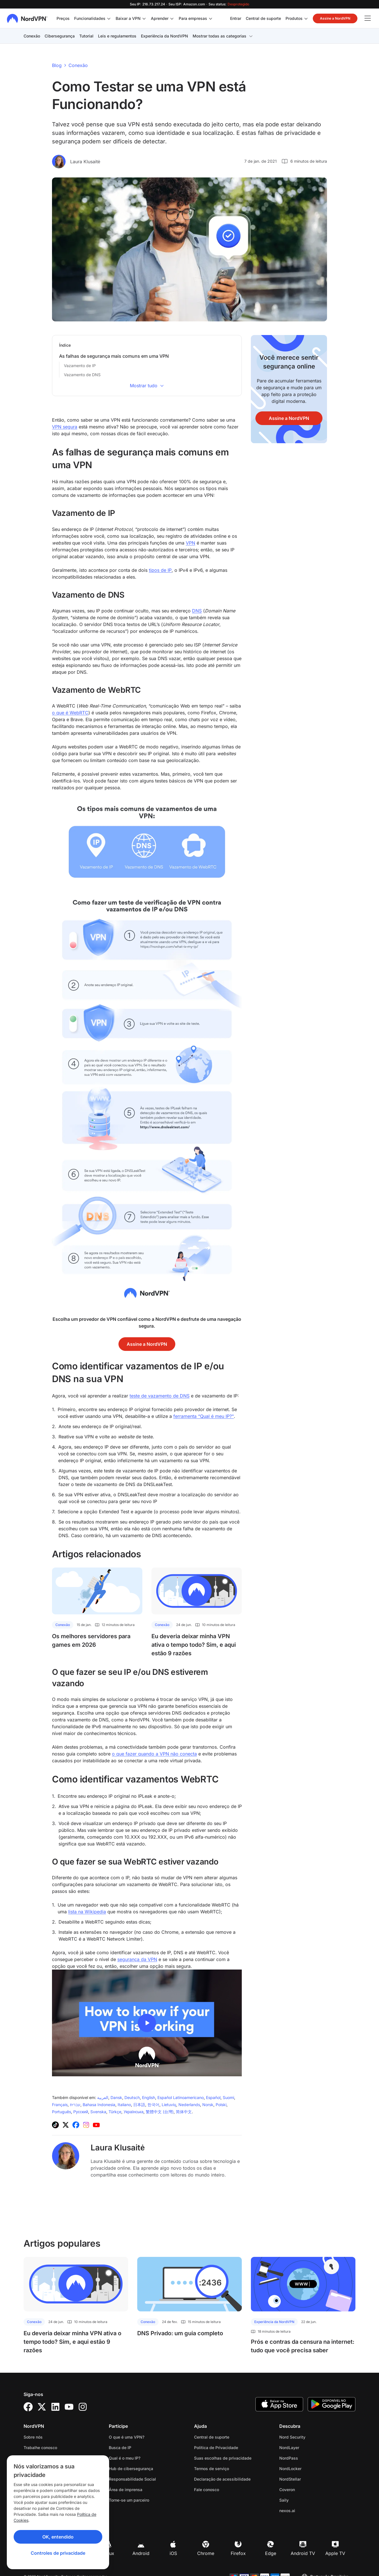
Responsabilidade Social (132, 2479)
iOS (173, 2548)
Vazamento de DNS (82, 374)
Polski (221, 2104)
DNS (197, 611)
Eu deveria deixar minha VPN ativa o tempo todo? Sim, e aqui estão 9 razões (193, 1645)
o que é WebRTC (70, 712)
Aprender (159, 18)
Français (60, 2104)
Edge (270, 2548)
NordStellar (290, 2479)
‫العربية (102, 2097)
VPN (190, 543)
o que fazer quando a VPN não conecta (154, 1754)
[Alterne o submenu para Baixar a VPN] (144, 18)
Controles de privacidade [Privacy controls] (58, 2553)
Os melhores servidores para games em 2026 (91, 1640)
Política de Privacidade (216, 2447)
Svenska (98, 2111)
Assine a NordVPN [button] (335, 18)
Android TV (303, 2548)
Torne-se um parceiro (129, 2500)
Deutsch (132, 2097)
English (148, 2097)
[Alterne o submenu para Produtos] (306, 18)
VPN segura (64, 427)
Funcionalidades (89, 18)
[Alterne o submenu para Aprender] (172, 18)
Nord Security (292, 2437)
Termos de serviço (211, 2468)
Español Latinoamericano (180, 2097)
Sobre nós (33, 2437)
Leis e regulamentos (117, 36)
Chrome (205, 2548)
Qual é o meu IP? (124, 2458)
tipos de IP (160, 570)
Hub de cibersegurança (131, 2468)
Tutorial (86, 36)
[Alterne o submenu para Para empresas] (210, 18)
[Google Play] (331, 2404)
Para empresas (193, 18)
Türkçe (115, 2111)
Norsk (207, 2104)
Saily (284, 2500)
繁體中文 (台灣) (160, 2111)
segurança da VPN (137, 1959)
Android (140, 2548)
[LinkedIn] (55, 2406)
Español (213, 2097)
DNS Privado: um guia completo (180, 2333)
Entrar (235, 18)
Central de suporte (263, 18)
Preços (63, 18)
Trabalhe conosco (40, 2447)
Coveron (287, 2489)
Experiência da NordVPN (164, 36)
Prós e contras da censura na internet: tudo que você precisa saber (302, 2346)
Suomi (228, 2097)
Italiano (124, 2104)
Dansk (116, 2097)
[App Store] (279, 2404)
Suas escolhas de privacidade (222, 2458)
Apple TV (335, 2548)
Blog (57, 65)
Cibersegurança (60, 36)
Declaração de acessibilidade (222, 2479)
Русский (80, 2111)
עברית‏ (75, 2104)
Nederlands (189, 2104)
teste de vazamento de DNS (160, 1396)
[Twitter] (41, 2406)
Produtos (294, 18)
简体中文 (184, 2111)
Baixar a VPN (128, 18)
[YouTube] (69, 2406)
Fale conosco (206, 2489)
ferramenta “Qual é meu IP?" (203, 1416)
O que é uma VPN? (126, 2437)
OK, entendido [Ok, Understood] (58, 2537)
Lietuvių (169, 2104)
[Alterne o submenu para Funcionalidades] (109, 18)
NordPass (288, 2458)
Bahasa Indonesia (99, 2104)
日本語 (139, 2104)
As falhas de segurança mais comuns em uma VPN (114, 356)
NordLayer (289, 2447)
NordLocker (290, 2468)
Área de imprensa (125, 2489)
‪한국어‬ (153, 2104)
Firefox (238, 2548)
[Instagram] (82, 2406)
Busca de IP (120, 2447)
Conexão (32, 36)
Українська (133, 2111)
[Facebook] (28, 2406)
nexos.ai (287, 2510)
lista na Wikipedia (87, 1911)
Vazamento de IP (80, 365)
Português (61, 2111)
